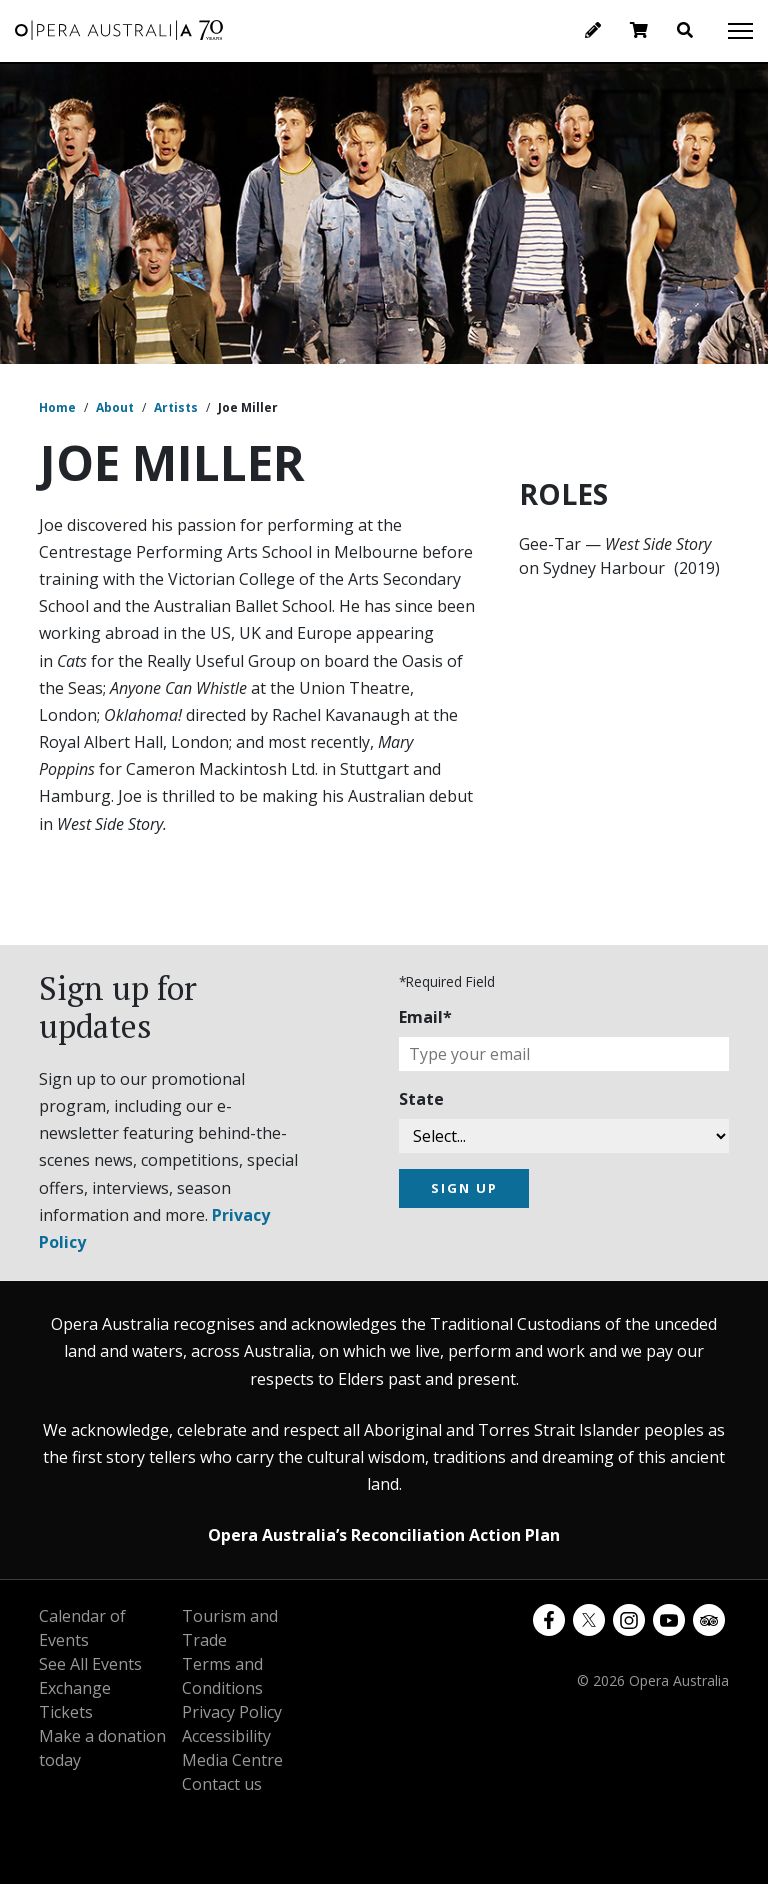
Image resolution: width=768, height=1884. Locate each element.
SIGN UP (464, 1188)
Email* (425, 1017)
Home (57, 407)
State (421, 1099)
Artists (176, 407)
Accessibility (226, 1736)
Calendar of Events (82, 1628)
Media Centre (232, 1760)
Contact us (222, 1784)
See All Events (90, 1664)
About (115, 407)
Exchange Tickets (75, 1700)
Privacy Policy (232, 1712)
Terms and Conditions (222, 1676)
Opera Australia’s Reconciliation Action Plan (384, 1535)
